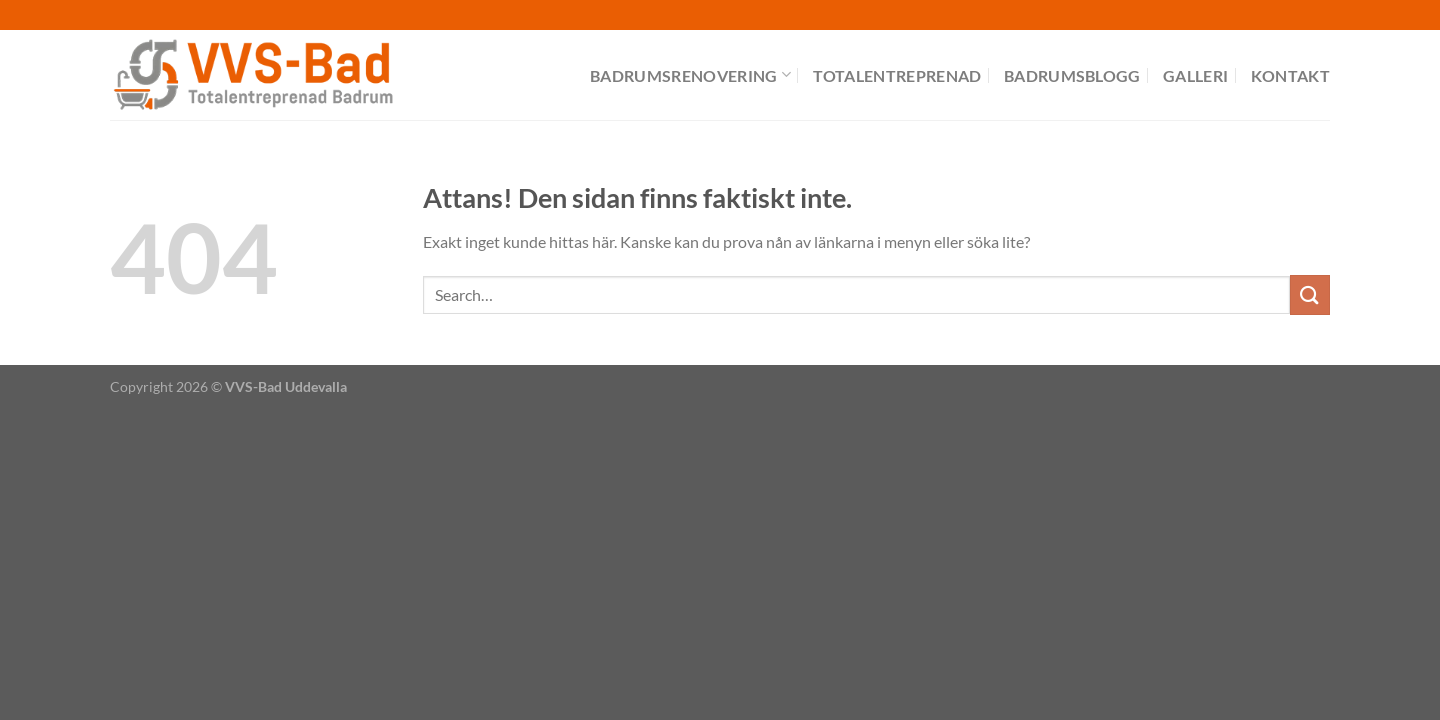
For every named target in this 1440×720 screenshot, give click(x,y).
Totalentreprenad (897, 75)
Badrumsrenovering (690, 74)
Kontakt (1290, 75)
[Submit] (1310, 294)
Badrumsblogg (1072, 75)
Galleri (1195, 75)
